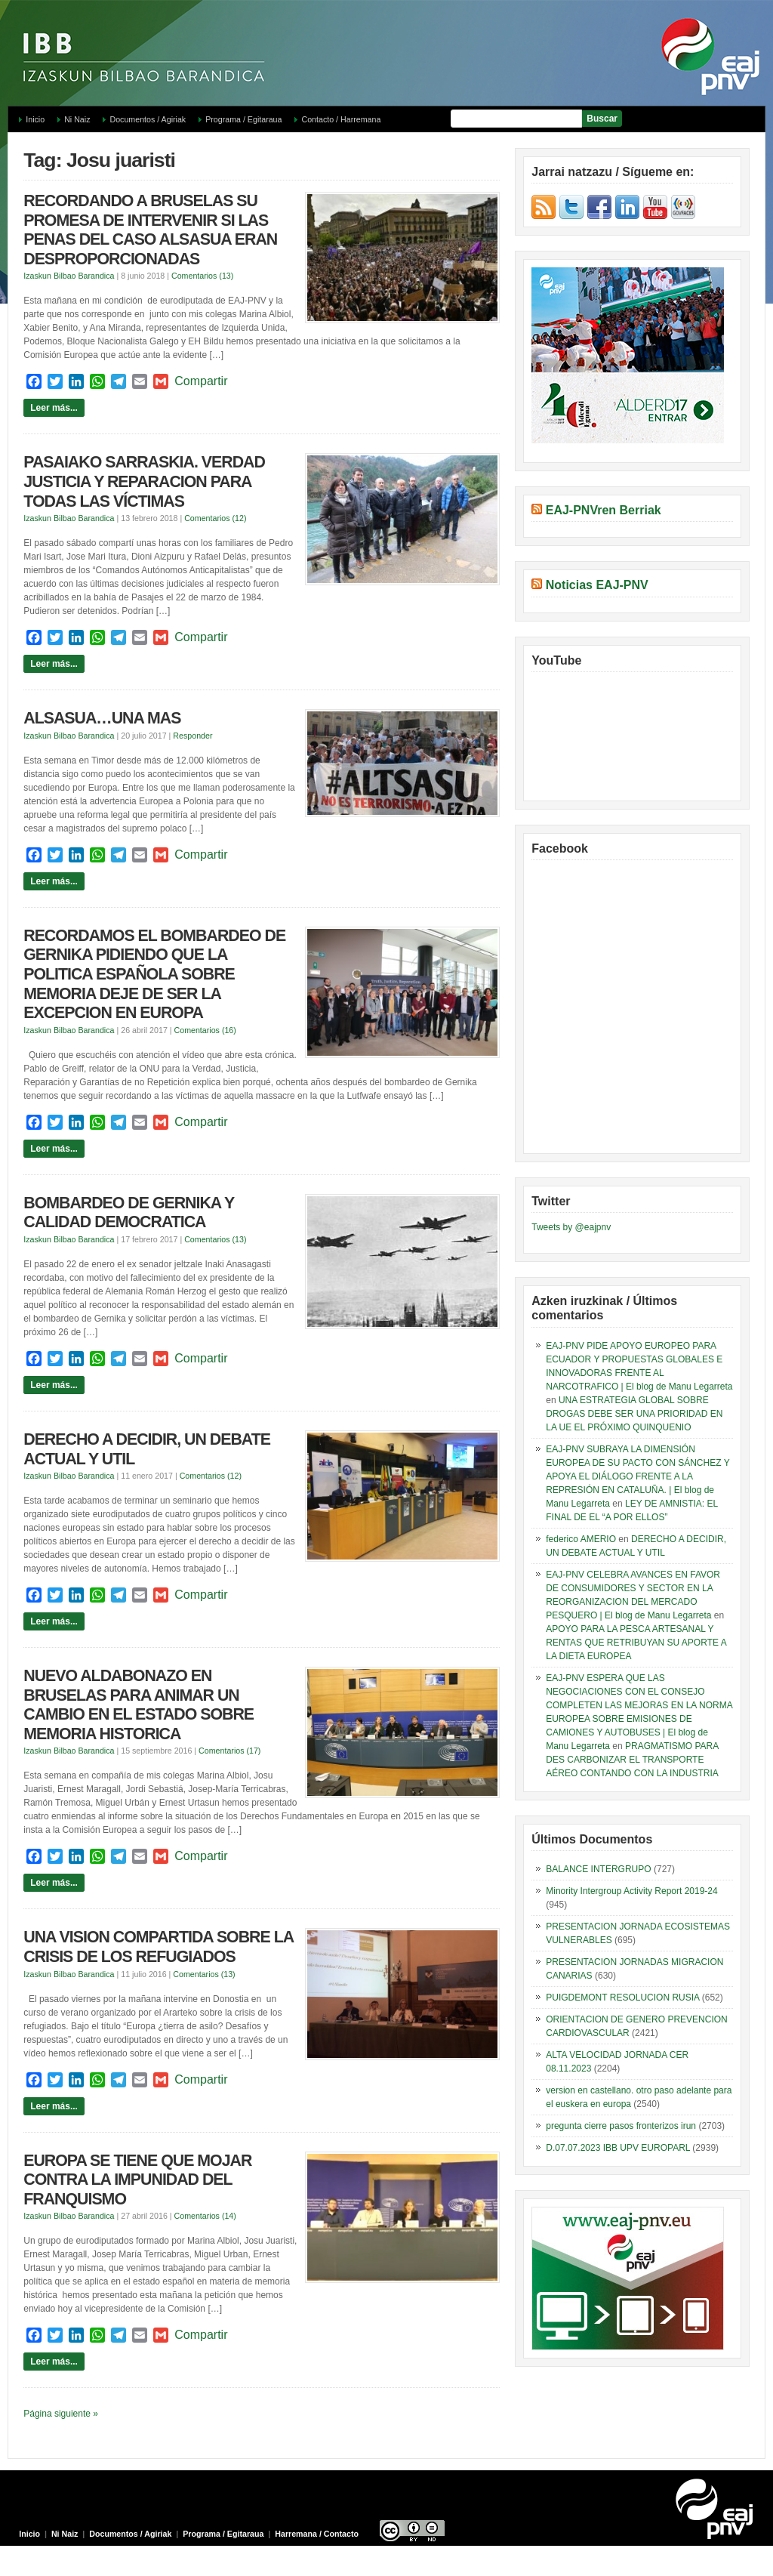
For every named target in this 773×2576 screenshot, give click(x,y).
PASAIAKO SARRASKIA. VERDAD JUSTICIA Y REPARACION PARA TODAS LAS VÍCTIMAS (144, 481)
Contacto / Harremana (340, 119)
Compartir (200, 381)
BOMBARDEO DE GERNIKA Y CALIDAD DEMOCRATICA (128, 1213)
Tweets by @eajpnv (571, 1227)
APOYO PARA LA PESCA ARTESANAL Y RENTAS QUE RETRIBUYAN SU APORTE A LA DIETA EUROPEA (636, 1642)
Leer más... (54, 408)
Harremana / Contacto (317, 2533)
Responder (192, 735)
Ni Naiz (77, 119)
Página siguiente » (60, 2413)
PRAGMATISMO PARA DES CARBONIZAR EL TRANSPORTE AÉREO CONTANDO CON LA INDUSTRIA (632, 1760)
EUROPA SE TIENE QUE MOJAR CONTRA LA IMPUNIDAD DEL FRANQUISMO (137, 2180)
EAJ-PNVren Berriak (603, 510)
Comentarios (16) (205, 1030)
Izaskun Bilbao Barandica (68, 275)
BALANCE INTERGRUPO (598, 1869)
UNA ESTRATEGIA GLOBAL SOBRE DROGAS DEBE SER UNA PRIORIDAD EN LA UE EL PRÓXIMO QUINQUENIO (634, 1414)
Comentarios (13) (202, 275)
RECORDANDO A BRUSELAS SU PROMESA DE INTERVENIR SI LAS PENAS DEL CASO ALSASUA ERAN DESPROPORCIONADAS (150, 230)
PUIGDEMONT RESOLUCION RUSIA (622, 1997)
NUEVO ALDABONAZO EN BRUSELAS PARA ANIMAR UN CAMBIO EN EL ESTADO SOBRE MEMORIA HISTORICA (138, 1705)
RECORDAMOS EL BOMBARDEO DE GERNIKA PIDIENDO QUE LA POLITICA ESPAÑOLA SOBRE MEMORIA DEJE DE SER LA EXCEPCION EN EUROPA (154, 974)
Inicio (35, 119)
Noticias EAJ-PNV (597, 584)
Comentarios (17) (229, 1750)
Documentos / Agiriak (147, 119)
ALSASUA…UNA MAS (101, 718)
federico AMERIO (581, 1539)
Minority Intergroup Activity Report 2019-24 (631, 1891)
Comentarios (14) (205, 2215)
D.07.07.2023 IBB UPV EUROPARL (618, 2148)
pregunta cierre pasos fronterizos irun (621, 2126)
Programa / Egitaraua (243, 119)
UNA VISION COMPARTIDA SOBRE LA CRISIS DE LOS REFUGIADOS (158, 1947)
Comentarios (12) (215, 518)
